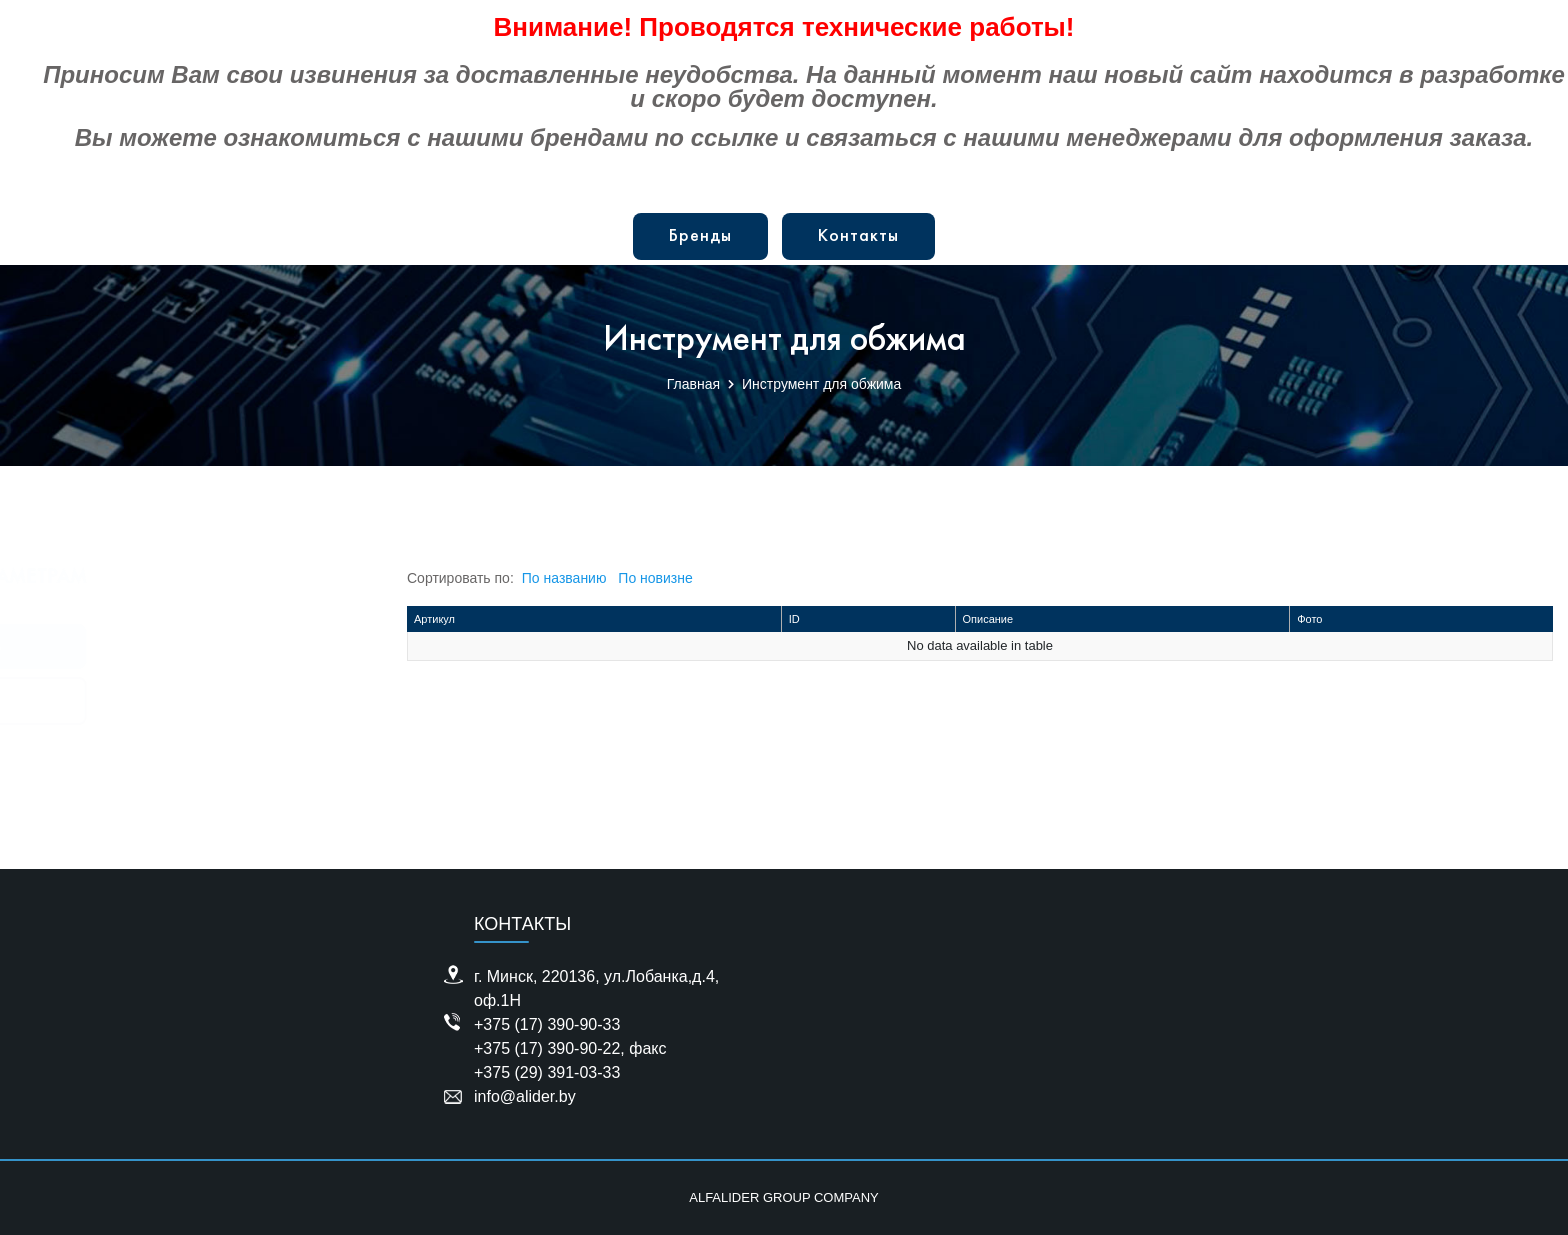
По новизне (655, 578)
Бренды (700, 236)
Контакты (858, 236)
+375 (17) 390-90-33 (547, 1024)
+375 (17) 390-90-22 (547, 1048)
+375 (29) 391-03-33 (547, 1072)
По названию (564, 578)
